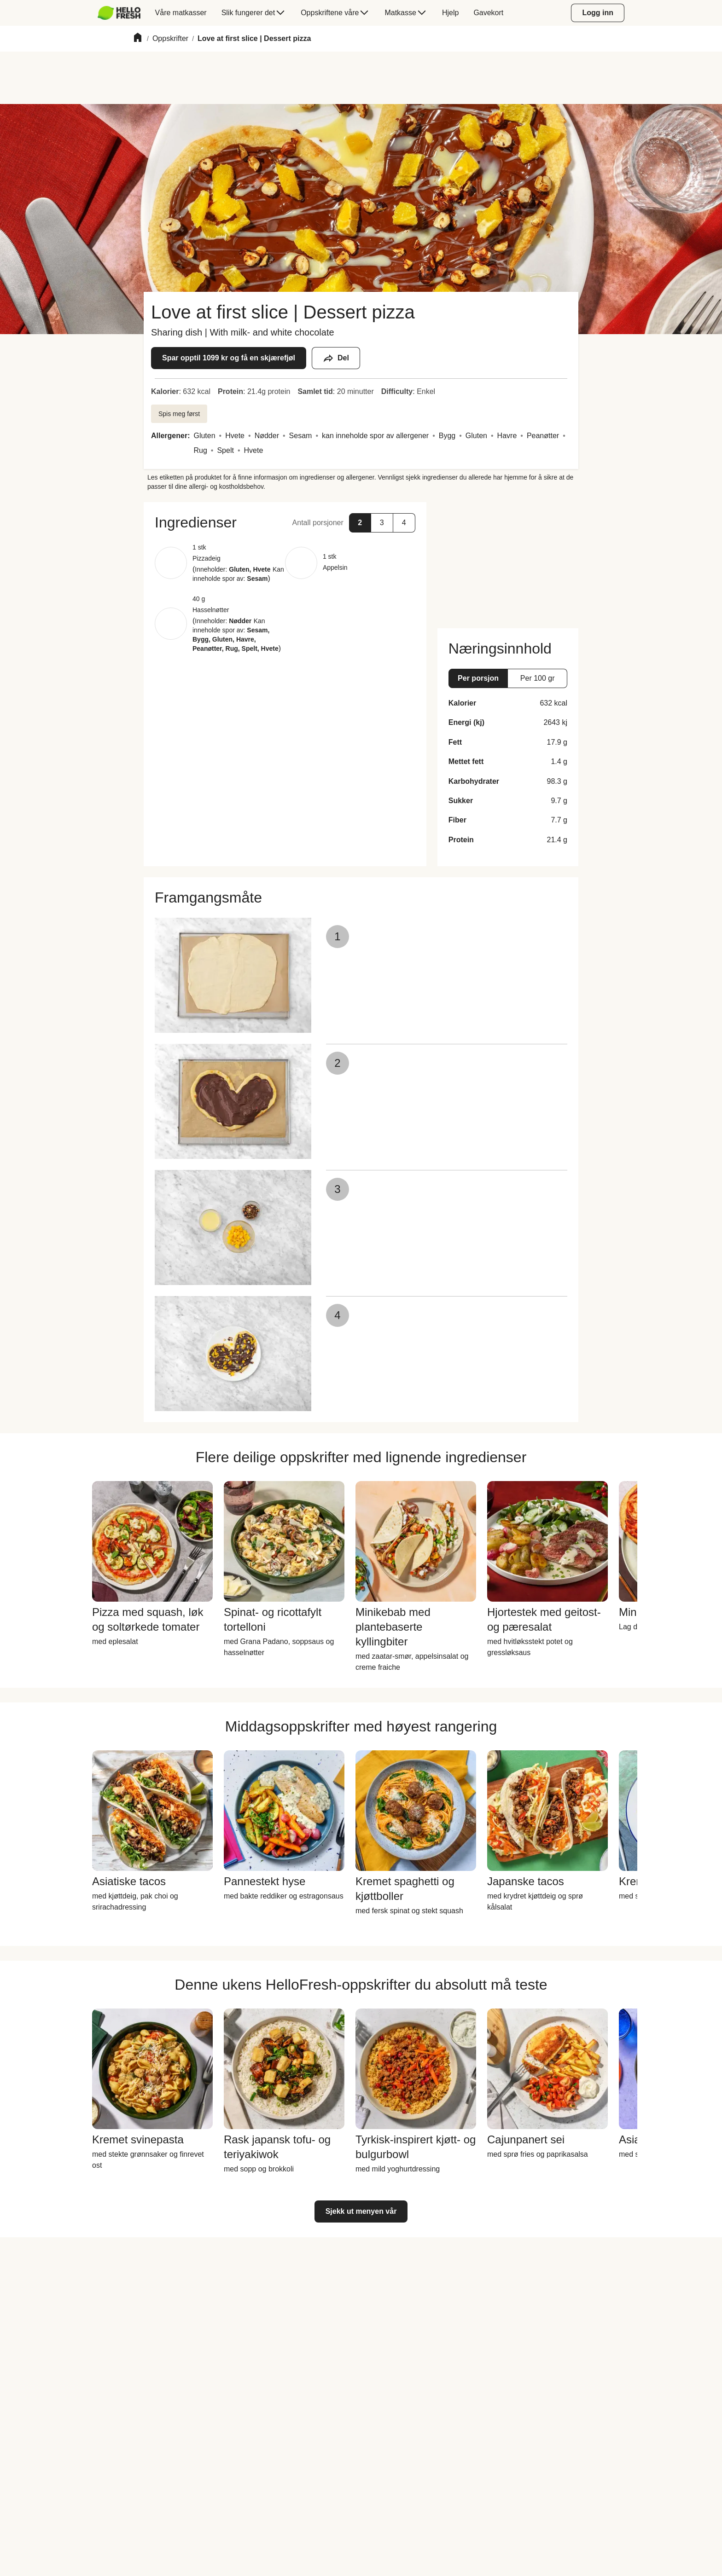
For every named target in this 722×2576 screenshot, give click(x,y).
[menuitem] (123, 13)
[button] (285, 522)
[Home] (137, 39)
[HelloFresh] (119, 13)
